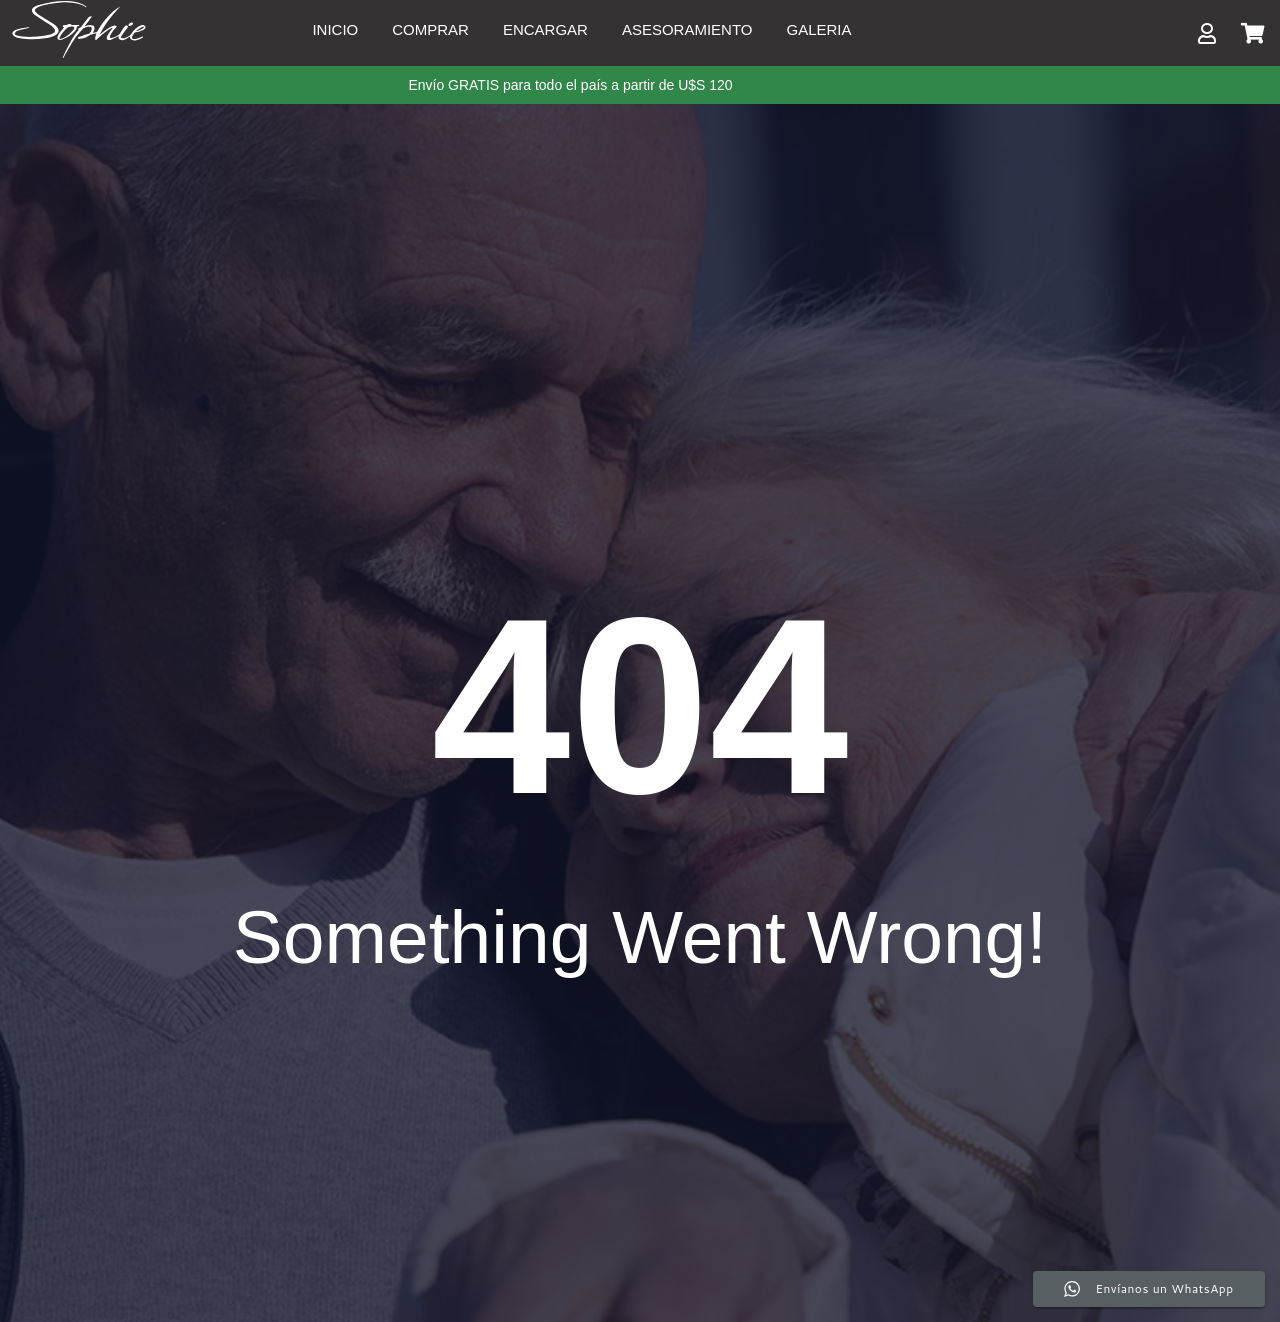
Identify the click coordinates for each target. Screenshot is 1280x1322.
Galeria (819, 29)
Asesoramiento (687, 29)
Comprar (430, 29)
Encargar (545, 29)
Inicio (335, 29)
